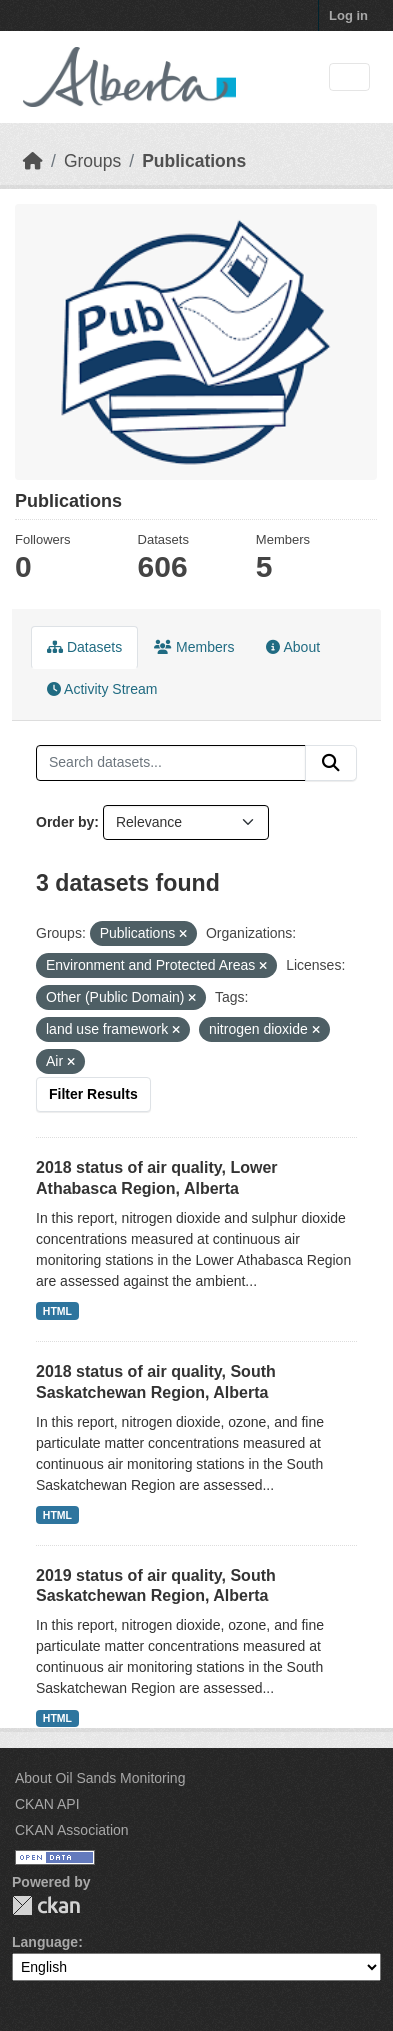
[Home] (33, 161)
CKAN (46, 1905)
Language (45, 1942)
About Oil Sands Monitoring (100, 1778)
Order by (65, 822)
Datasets (84, 647)
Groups (92, 161)
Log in (348, 15)
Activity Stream (102, 689)
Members (194, 647)
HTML (57, 1311)
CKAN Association (72, 1830)
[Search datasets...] (171, 763)
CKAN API (47, 1804)
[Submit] (331, 763)
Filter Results (93, 1094)
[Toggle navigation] (349, 77)
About (293, 647)
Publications (194, 161)
